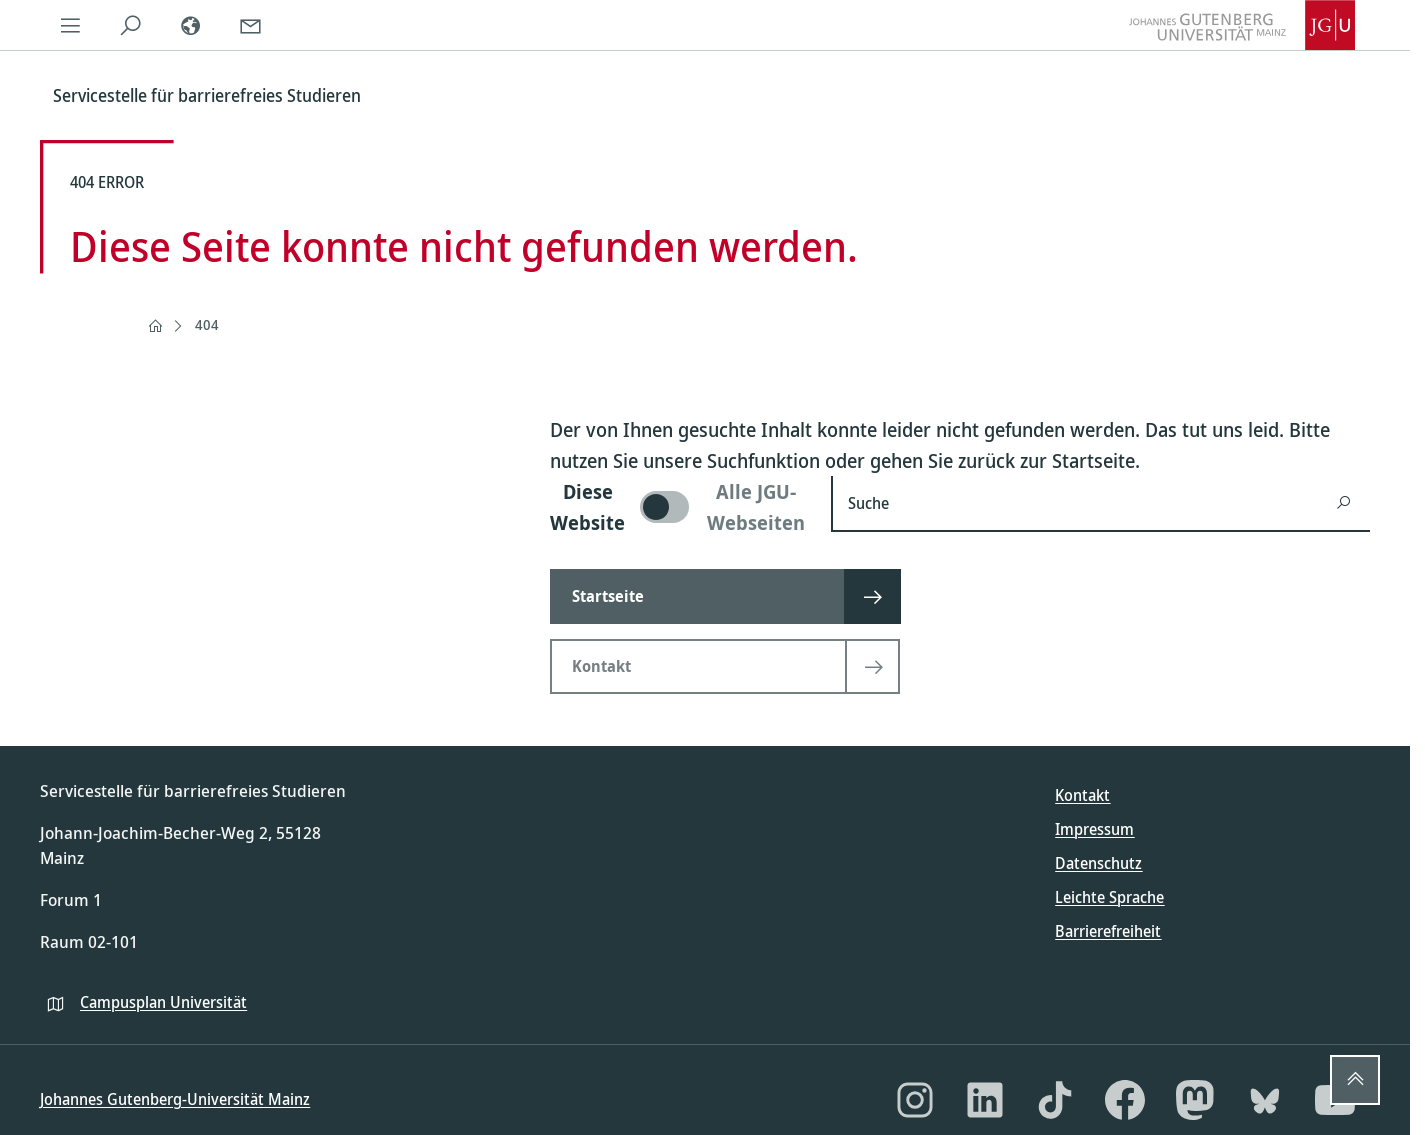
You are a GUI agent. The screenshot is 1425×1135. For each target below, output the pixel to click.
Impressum (1094, 829)
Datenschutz (1098, 863)
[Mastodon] (1195, 1100)
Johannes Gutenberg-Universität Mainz (175, 1099)
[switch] (678, 507)
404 (207, 324)
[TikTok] (1055, 1100)
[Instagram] (915, 1100)
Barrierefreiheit (1108, 931)
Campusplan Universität (163, 1002)
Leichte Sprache (1109, 897)
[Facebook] (1125, 1100)
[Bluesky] (1265, 1100)
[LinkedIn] (985, 1100)
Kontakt (1082, 795)
